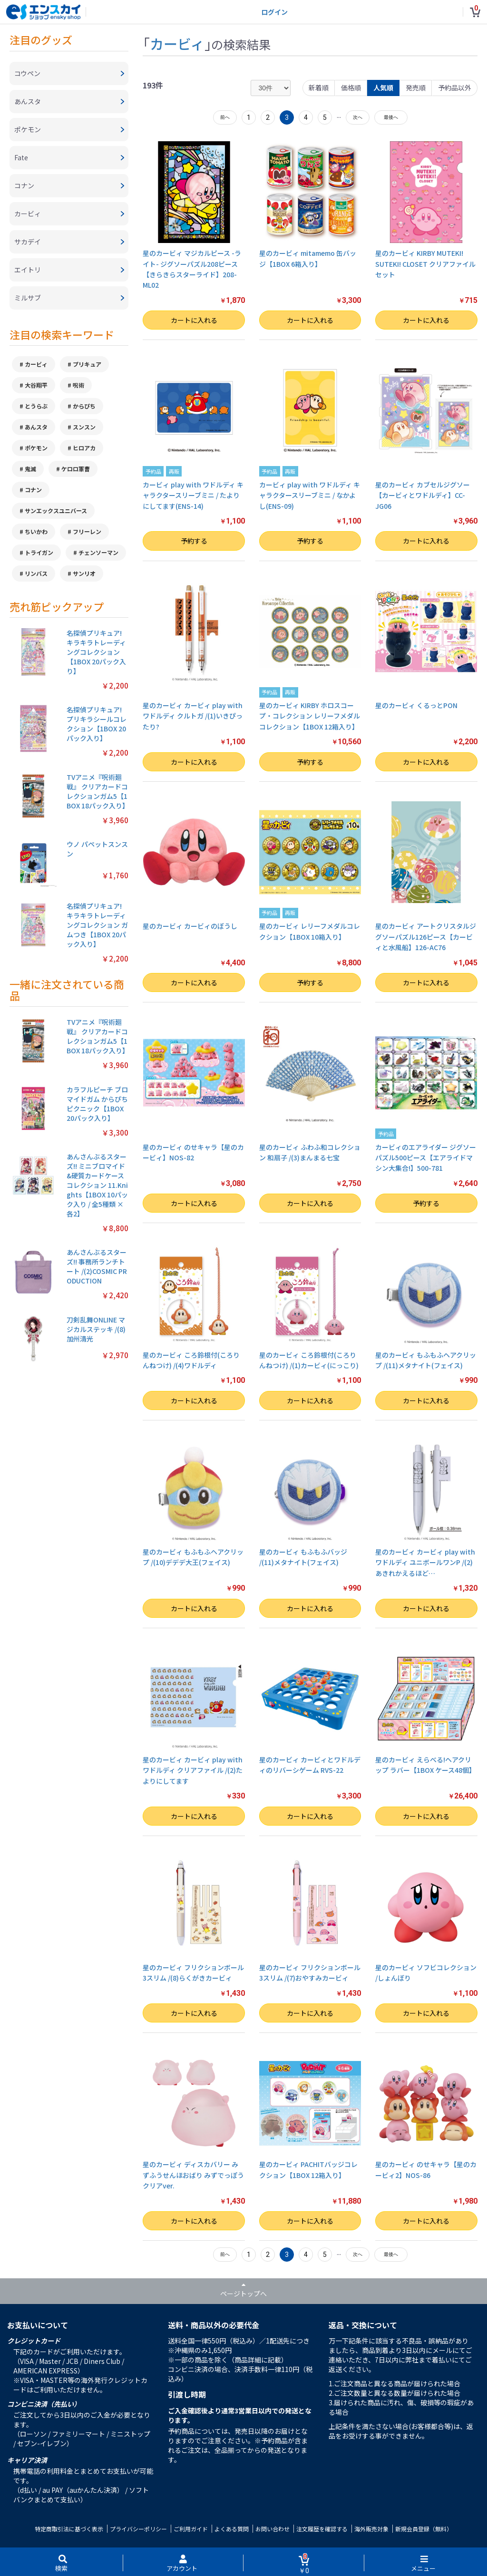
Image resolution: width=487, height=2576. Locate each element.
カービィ (36, 364)
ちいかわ (36, 531)
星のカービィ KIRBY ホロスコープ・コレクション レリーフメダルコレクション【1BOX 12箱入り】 (309, 715)
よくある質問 (231, 2529)
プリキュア (87, 364)
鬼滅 (30, 469)
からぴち (84, 406)
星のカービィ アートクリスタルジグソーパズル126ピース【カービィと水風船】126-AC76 (425, 936)
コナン (33, 490)
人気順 (383, 87)
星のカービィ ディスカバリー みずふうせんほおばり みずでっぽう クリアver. (193, 2174)
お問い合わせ (272, 2529)
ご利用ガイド (191, 2529)
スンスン (84, 427)
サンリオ (84, 573)
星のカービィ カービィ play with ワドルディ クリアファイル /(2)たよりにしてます (193, 1770)
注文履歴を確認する (322, 2529)
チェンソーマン (98, 552)
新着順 (319, 87)
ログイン (274, 12)
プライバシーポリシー (138, 2529)
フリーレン (87, 531)
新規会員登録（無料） (423, 2529)
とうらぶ (36, 406)
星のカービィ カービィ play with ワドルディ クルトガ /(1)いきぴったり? (193, 715)
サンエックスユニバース (56, 510)
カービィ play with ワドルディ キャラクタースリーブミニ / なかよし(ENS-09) (309, 495)
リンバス (36, 573)
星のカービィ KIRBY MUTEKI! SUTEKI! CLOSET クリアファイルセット (425, 263)
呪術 (78, 385)
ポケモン (36, 448)
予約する (194, 540)
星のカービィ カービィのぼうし (190, 926)
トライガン (39, 552)
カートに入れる (194, 320)
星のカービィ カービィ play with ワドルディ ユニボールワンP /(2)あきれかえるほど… (425, 1562)
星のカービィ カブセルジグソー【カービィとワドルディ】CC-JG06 (422, 495)
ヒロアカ (84, 448)
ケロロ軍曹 (75, 469)
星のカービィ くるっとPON (416, 705)
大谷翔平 (36, 385)
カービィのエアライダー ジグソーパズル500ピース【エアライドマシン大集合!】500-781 (425, 1157)
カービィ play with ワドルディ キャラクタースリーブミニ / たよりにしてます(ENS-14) (193, 495)
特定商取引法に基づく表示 (69, 2529)
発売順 (416, 87)
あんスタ (36, 427)
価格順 (351, 87)
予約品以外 (454, 87)
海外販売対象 (371, 2529)
